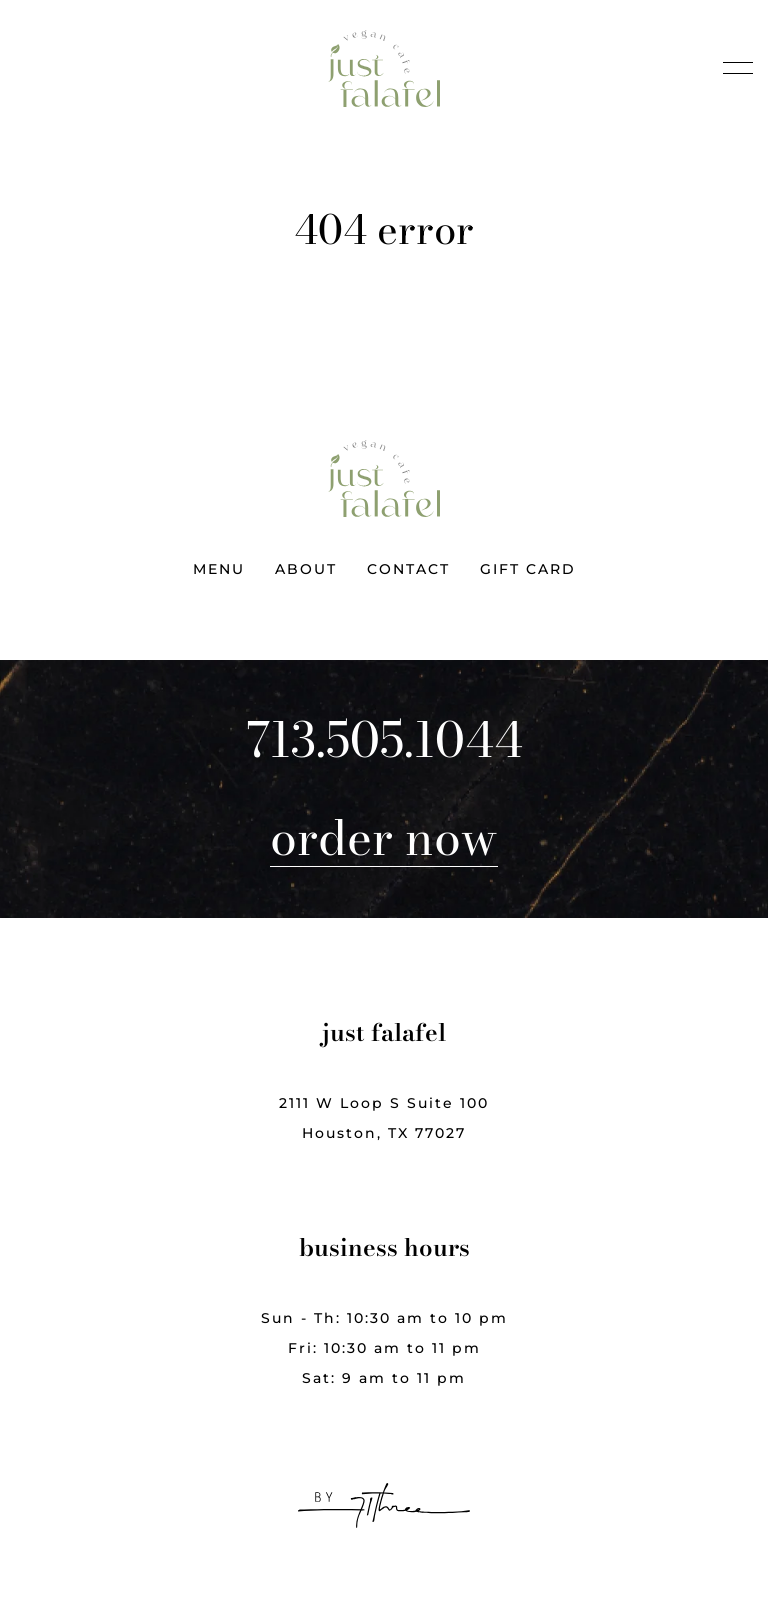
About (306, 569)
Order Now (384, 837)
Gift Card (528, 569)
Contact (408, 569)
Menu (219, 569)
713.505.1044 (384, 740)
